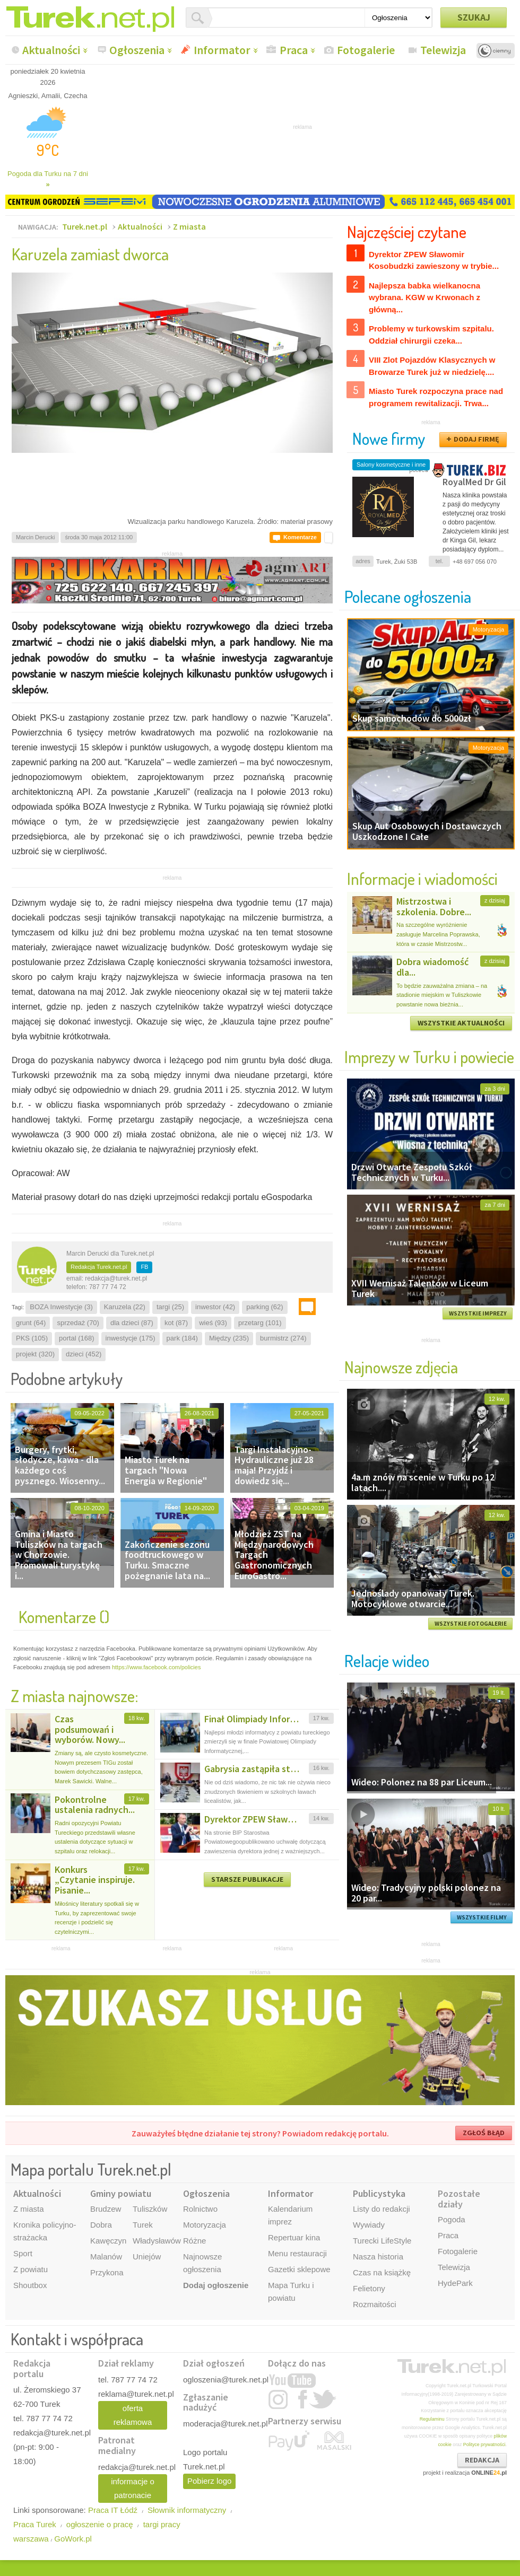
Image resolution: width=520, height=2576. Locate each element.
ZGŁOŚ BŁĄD (484, 2132)
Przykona (107, 2272)
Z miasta (189, 226)
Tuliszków (150, 2208)
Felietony (369, 2288)
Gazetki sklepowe (299, 2269)
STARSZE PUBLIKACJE (247, 1879)
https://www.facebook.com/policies (156, 1667)
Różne (194, 2240)
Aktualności (51, 49)
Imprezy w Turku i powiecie (429, 1056)
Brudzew (105, 2208)
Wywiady (369, 2224)
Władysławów (157, 2240)
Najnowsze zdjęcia (401, 1366)
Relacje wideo (386, 1660)
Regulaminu (432, 2419)
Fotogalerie (366, 49)
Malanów (106, 2256)
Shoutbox (30, 2285)
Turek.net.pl (84, 226)
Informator (222, 49)
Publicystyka (379, 2193)
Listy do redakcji (381, 2208)
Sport (22, 2253)
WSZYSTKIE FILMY (482, 1917)
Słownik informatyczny (187, 2509)
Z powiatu (30, 2269)
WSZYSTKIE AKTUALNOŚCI (461, 1023)
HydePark (455, 2283)
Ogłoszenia (136, 49)
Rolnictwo (200, 2208)
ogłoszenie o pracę (99, 2524)
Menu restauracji (297, 2253)
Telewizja (443, 49)
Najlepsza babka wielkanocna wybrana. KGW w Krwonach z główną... (424, 297)
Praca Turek (34, 2524)
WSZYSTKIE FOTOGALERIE (471, 1623)
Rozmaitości (374, 2304)
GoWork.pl (73, 2538)
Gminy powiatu (120, 2193)
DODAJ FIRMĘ (476, 439)
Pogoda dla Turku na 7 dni (47, 179)
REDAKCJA (482, 2460)
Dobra (101, 2224)
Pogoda (451, 2219)
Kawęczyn (108, 2240)
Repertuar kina (294, 2237)
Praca (294, 49)
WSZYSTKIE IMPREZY (478, 1313)
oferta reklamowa (133, 2415)
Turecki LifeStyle (382, 2240)
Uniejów (147, 2256)
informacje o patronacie (132, 2488)
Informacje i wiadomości (422, 878)
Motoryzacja (204, 2224)
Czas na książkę (382, 2272)
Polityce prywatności (484, 2444)
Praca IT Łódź (112, 2509)
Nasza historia (378, 2256)
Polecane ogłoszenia (407, 596)
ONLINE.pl (489, 2472)
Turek (143, 2224)
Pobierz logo (209, 2480)
